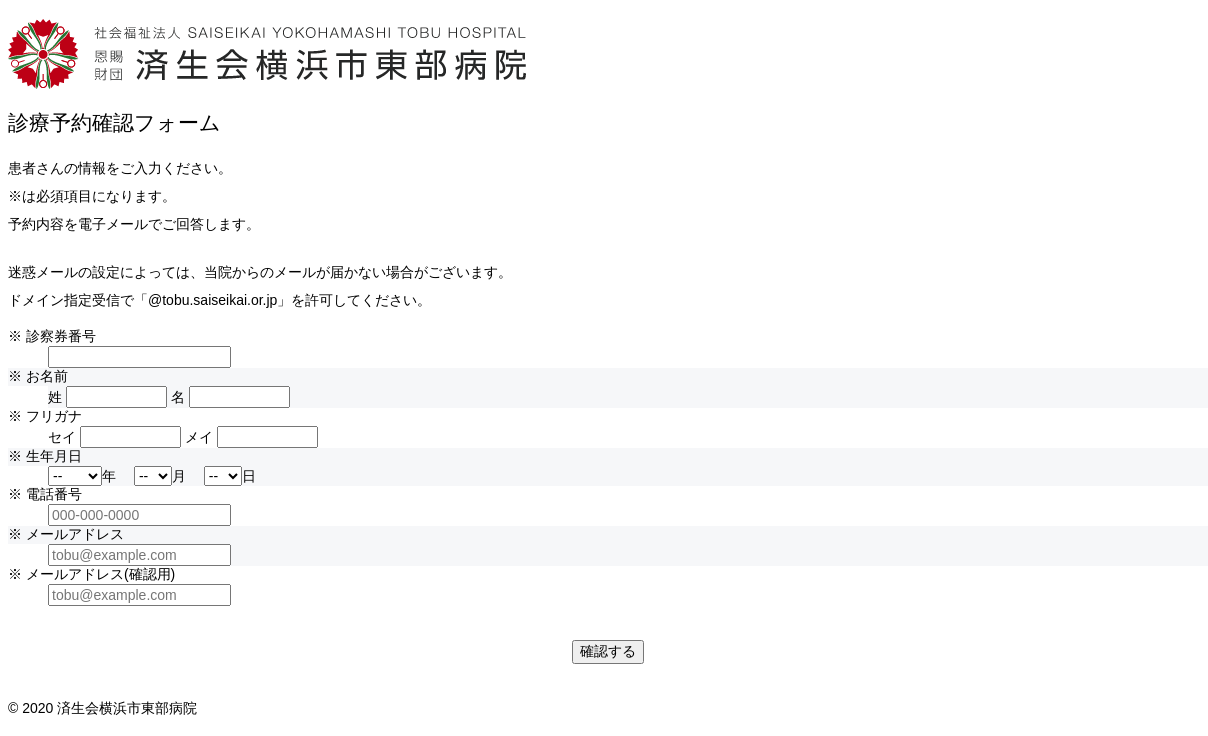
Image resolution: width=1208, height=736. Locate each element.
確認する (608, 651)
